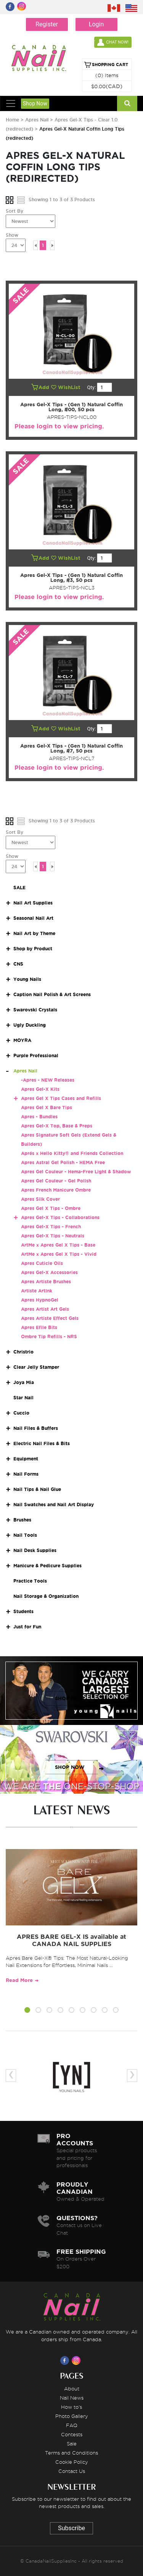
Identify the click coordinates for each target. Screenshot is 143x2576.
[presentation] (11, 2075)
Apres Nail (36, 119)
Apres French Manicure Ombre (56, 1189)
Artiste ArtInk (36, 1290)
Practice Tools (30, 1580)
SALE (19, 887)
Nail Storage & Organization (46, 1596)
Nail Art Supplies (33, 902)
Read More (19, 1980)
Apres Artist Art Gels (45, 1309)
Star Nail (23, 1397)
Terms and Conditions (71, 2452)
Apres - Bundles (39, 1116)
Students (23, 1611)
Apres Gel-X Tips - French (51, 1226)
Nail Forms (26, 1473)
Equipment (25, 1458)
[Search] (127, 103)
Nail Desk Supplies (34, 1550)
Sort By (14, 210)
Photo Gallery (71, 2416)
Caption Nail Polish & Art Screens (52, 994)
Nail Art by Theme (34, 933)
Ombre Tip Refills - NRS (49, 1336)
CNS (18, 963)
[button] (27, 2011)
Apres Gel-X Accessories (49, 1272)
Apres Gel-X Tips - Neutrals (52, 1235)
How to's (71, 2407)
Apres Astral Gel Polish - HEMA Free (63, 1162)
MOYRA (22, 1040)
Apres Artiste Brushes (46, 1281)
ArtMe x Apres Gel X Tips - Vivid (58, 1254)
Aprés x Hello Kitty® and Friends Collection (72, 1153)
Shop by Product (32, 948)
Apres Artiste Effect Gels (50, 1318)
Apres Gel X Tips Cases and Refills (61, 1098)
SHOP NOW (70, 1698)
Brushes (22, 1519)
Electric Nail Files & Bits (41, 1443)
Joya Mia (23, 1382)
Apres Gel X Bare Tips (46, 1107)
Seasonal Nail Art (33, 918)
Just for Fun (27, 1626)
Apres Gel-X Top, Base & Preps (56, 1125)
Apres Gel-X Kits (40, 1089)
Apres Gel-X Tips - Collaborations (60, 1217)
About (71, 2388)
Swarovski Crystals (35, 1009)
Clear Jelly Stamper (36, 1367)
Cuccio (21, 1412)
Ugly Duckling (29, 1024)
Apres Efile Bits (39, 1327)
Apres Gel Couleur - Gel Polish (56, 1180)
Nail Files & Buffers (35, 1428)
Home (12, 119)
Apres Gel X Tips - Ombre (50, 1208)
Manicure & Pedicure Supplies (47, 1565)
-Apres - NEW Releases (47, 1079)
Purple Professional (35, 1055)
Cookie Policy (71, 2462)
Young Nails (27, 979)
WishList (66, 387)
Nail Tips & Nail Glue (37, 1489)
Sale (72, 2443)
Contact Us (71, 2471)
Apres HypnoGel (39, 1299)
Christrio (23, 1351)
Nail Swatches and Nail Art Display (53, 1504)
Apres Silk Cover (40, 1199)
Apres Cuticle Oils (42, 1263)
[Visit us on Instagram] (77, 2360)
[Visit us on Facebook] (66, 2360)
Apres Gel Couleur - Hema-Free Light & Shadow (76, 1171)
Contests (71, 2434)
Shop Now (35, 103)
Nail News (72, 2397)
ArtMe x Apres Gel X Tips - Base (58, 1244)
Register (46, 24)
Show (12, 235)
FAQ (71, 2425)
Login (96, 24)
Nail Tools (25, 1535)
